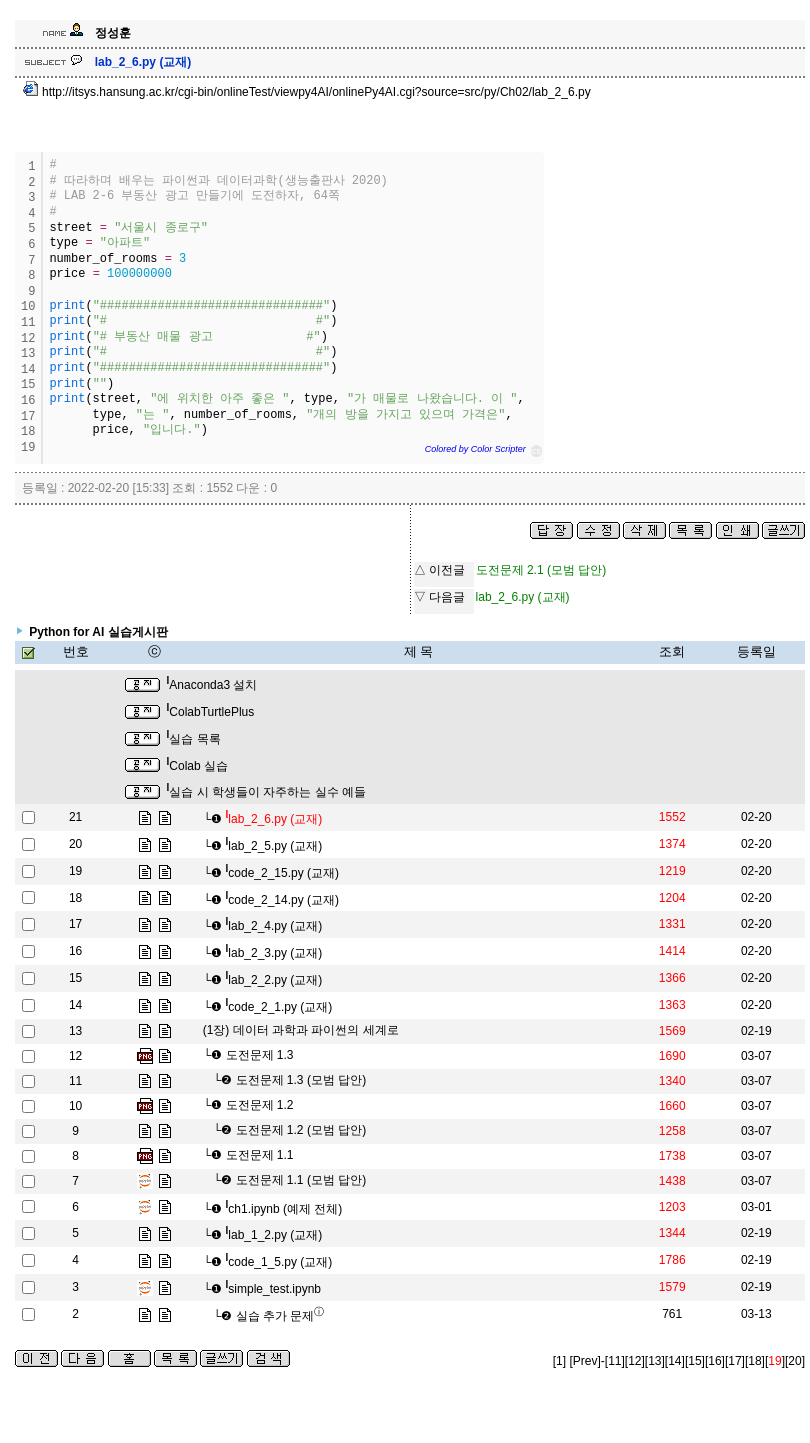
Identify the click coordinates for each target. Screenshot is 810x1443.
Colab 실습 (197, 766)
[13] (655, 1361)
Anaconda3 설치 (212, 685)
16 (75, 951)
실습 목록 (194, 739)
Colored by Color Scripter (475, 449)
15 (75, 978)
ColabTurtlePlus (211, 712)
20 (75, 844)
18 (75, 898)
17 (75, 924)
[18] (755, 1361)
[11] (615, 1361)
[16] (715, 1361)
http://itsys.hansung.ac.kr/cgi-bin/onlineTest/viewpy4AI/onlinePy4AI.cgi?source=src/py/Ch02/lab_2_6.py (307, 92)
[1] (559, 1361)
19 (75, 871)
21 (75, 817)
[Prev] (584, 1361)
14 (75, 1005)
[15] (695, 1361)
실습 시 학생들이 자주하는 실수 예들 (266, 792)
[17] (735, 1361)
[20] (795, 1361)
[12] (635, 1361)
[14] (675, 1361)
